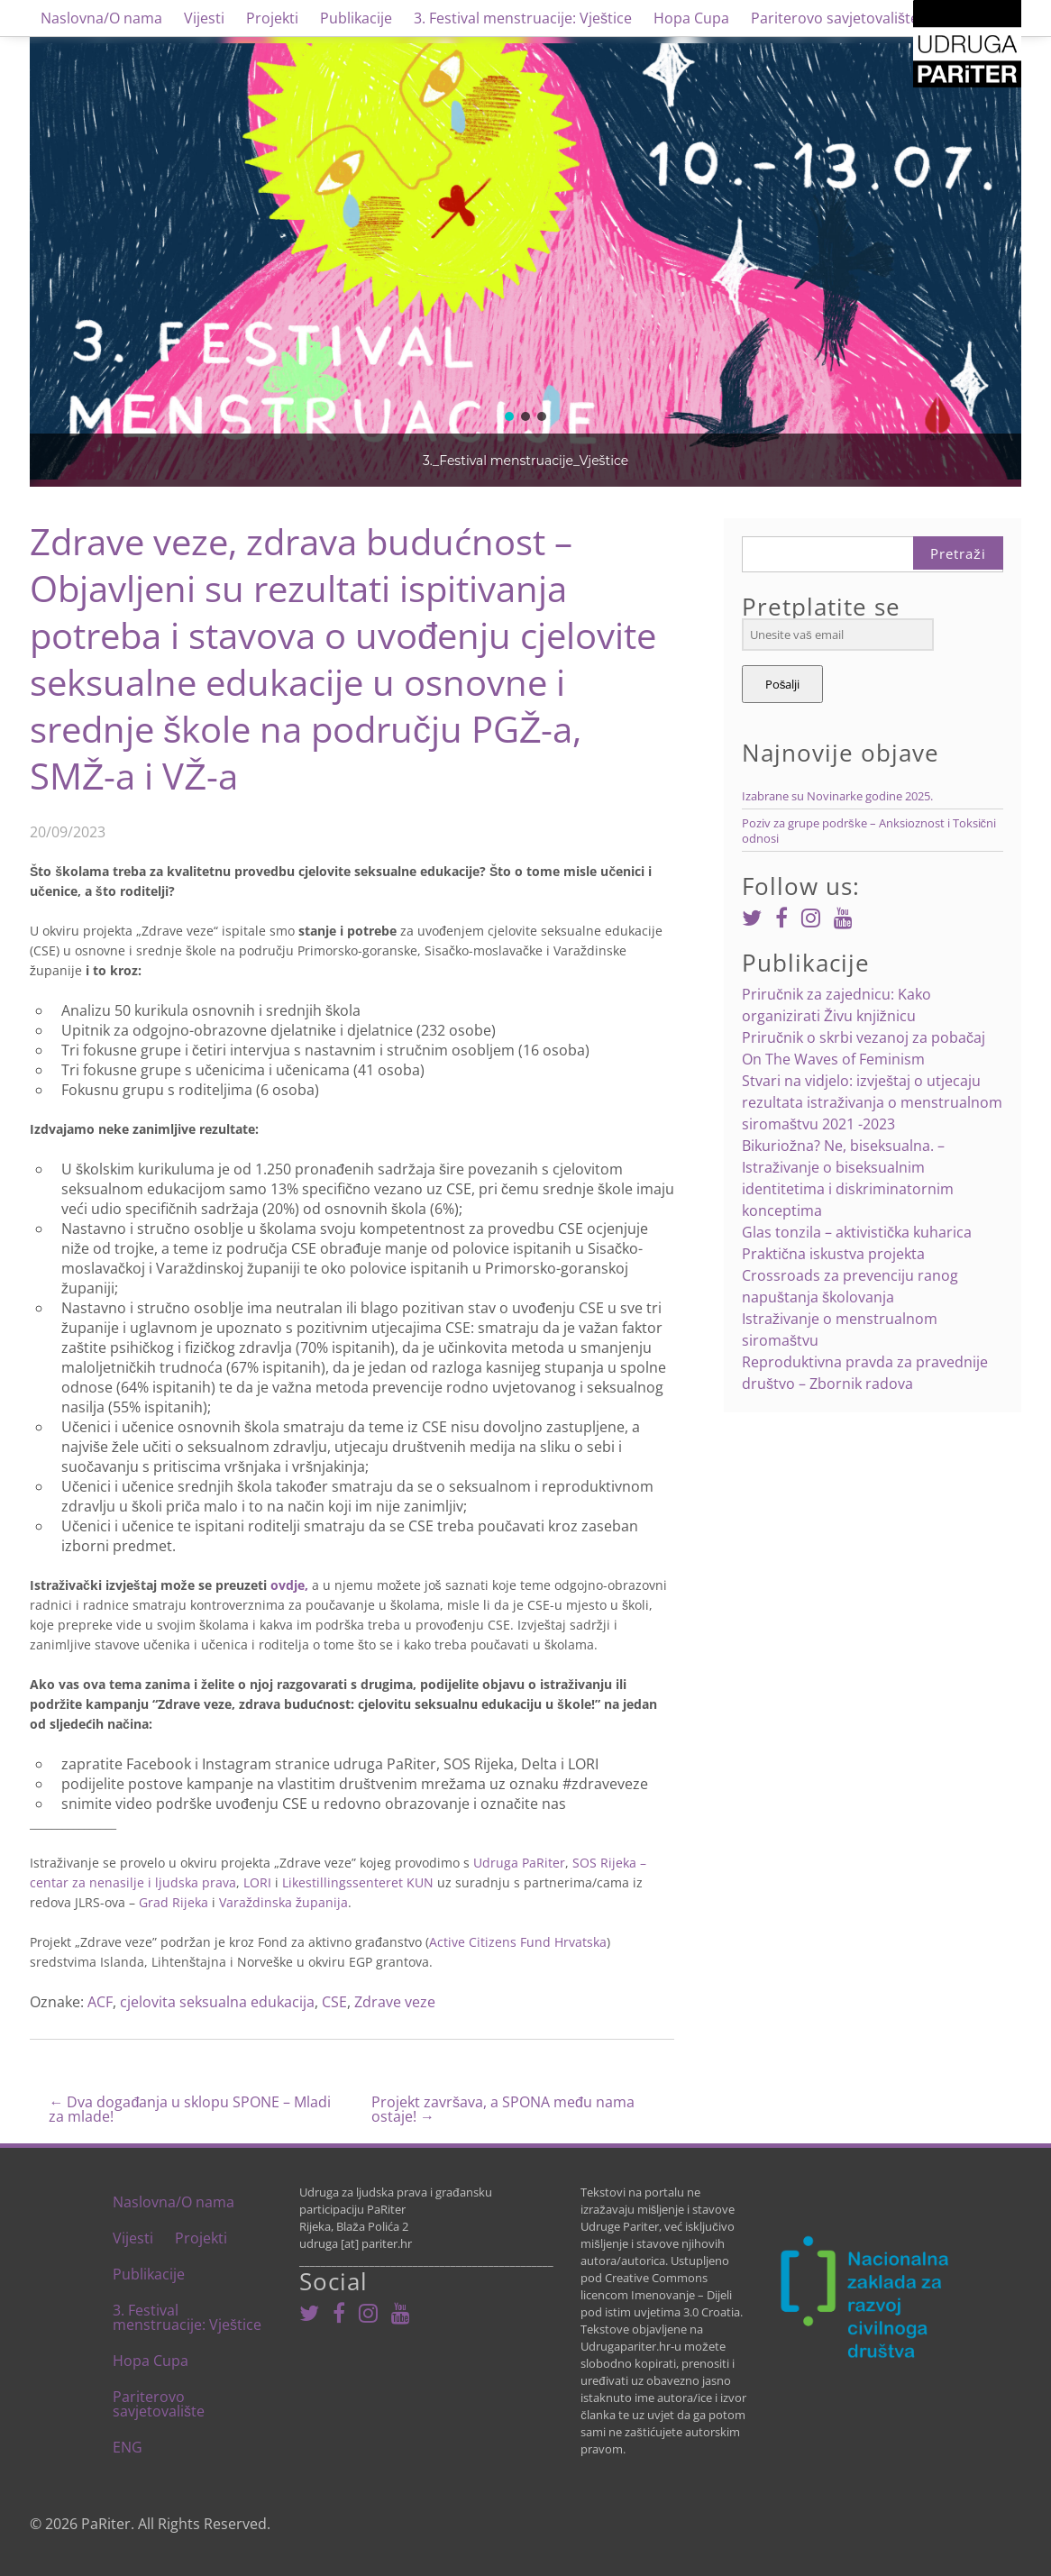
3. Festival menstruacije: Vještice (523, 18)
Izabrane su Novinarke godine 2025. (837, 796)
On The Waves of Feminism (833, 1059)
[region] (525, 261)
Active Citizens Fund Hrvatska (518, 1941)
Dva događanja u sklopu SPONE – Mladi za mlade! (190, 2109)
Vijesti (204, 18)
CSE (334, 2002)
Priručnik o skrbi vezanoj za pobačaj (863, 1037)
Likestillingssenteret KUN (358, 1882)
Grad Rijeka (173, 1902)
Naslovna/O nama (101, 18)
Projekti (272, 18)
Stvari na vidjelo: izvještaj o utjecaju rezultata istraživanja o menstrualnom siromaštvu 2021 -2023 (872, 1102)
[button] (509, 416)
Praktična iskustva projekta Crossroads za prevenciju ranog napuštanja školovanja (850, 1275)
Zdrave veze (394, 2002)
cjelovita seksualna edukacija (217, 2002)
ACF (100, 2002)
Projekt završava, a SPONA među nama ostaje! (503, 2109)
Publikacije (356, 18)
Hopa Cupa (691, 18)
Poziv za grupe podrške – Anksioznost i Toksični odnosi (869, 830)
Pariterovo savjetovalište (834, 18)
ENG (127, 2447)
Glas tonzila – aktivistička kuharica (857, 1232)
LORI (257, 1882)
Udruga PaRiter (519, 1862)
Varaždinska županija (283, 1902)
